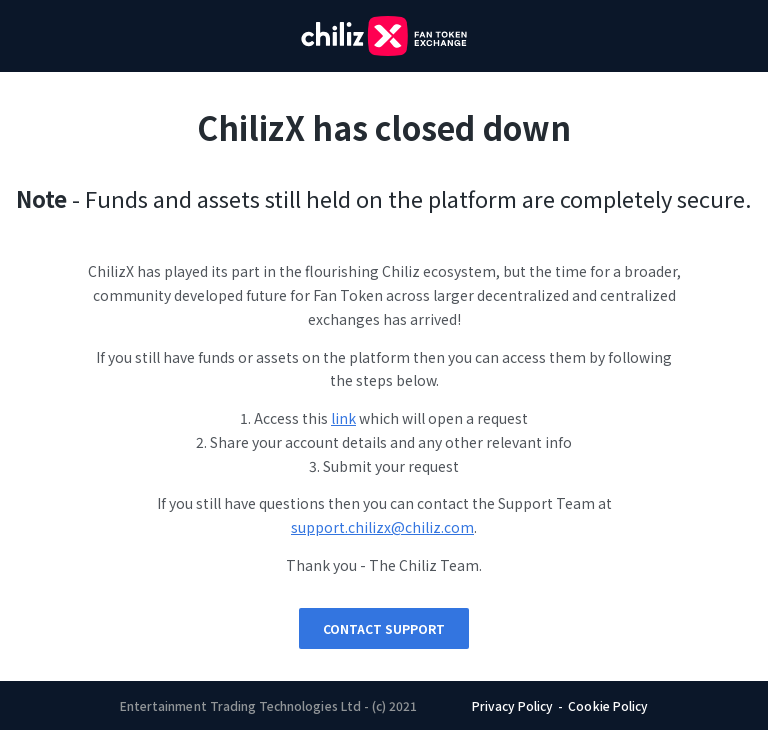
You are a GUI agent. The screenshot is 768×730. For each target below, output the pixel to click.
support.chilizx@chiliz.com (382, 527)
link (343, 418)
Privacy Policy (513, 705)
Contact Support (384, 628)
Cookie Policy (608, 705)
